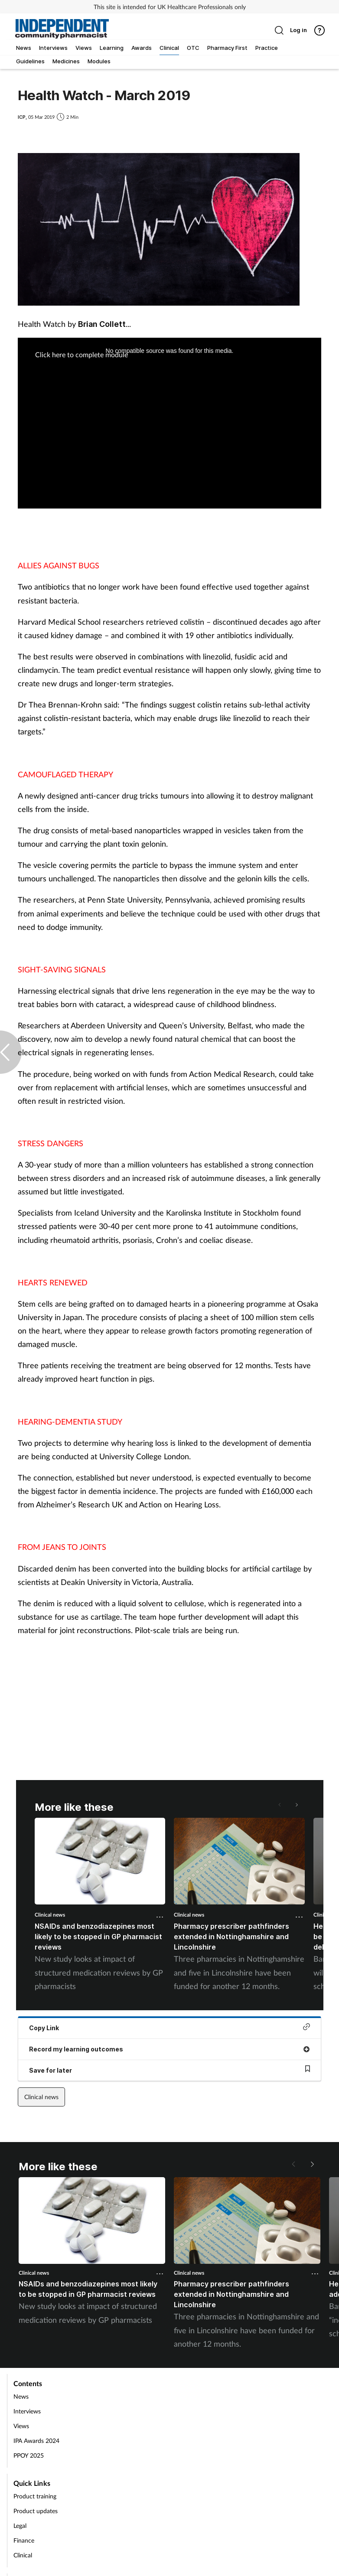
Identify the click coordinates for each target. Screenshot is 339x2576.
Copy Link (169, 2027)
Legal (19, 2525)
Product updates (35, 2510)
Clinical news (50, 1914)
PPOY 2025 (28, 2455)
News (21, 2396)
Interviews (27, 2411)
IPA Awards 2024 (36, 2440)
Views (21, 2425)
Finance (23, 2540)
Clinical (22, 2555)
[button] (296, 1804)
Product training (34, 2496)
